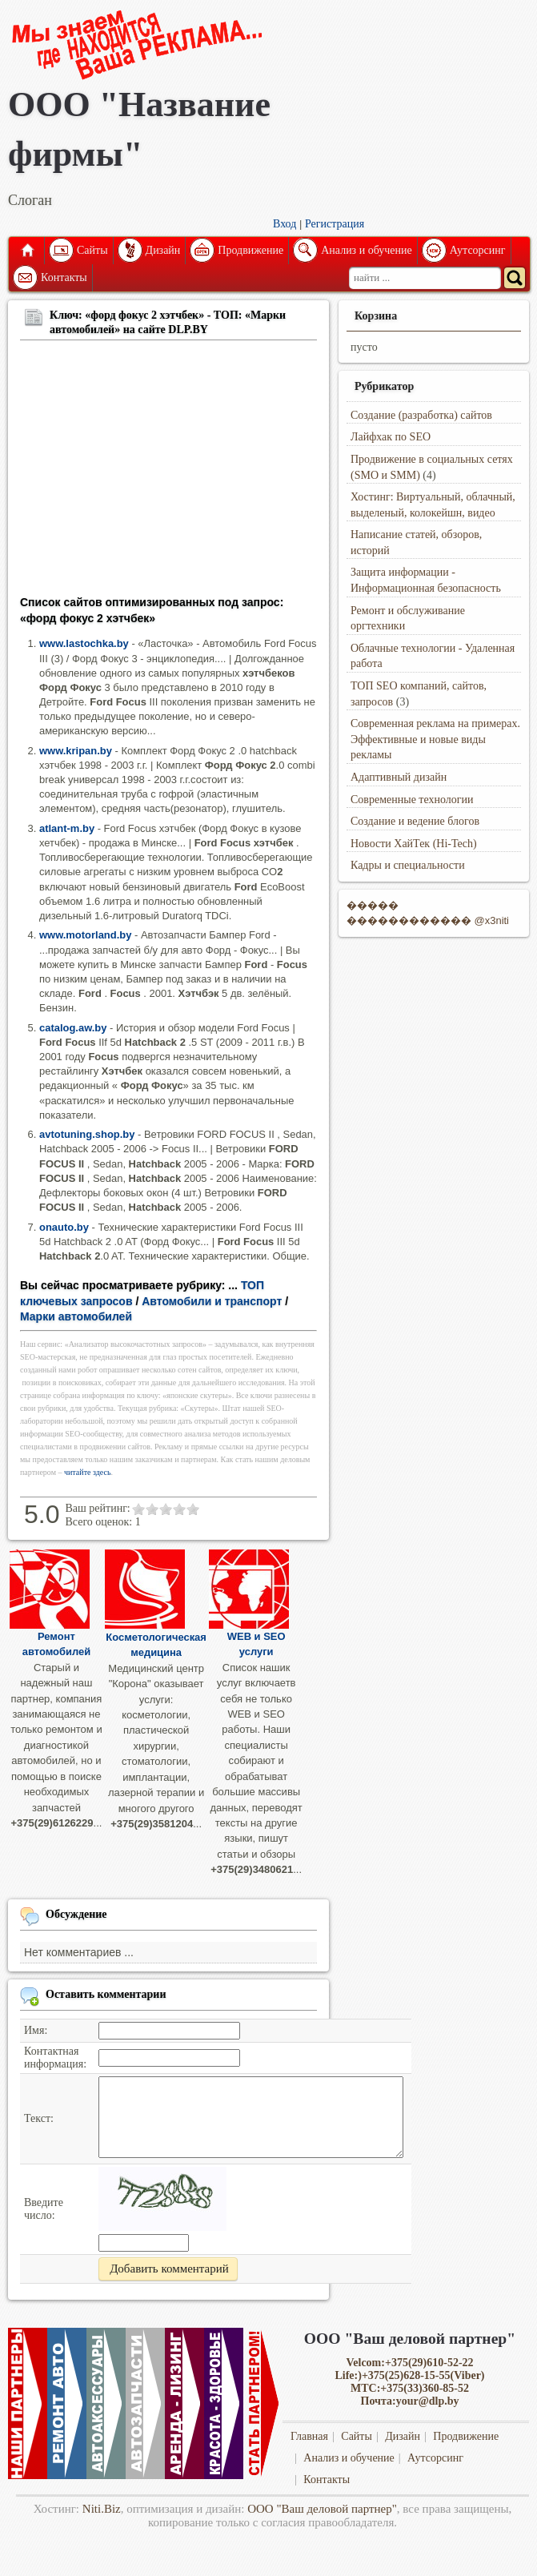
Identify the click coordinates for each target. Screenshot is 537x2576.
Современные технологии (412, 800)
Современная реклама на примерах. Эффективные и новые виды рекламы (435, 739)
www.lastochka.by (84, 643)
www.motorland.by (85, 935)
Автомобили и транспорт (212, 1301)
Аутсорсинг (478, 250)
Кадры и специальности (408, 865)
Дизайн (163, 250)
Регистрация (334, 224)
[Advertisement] (168, 471)
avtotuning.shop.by (86, 1134)
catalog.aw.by (72, 1028)
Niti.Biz (101, 2508)
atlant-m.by (66, 828)
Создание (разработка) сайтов (421, 415)
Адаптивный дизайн (399, 777)
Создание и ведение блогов (415, 821)
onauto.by (64, 1227)
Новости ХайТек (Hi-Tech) (414, 844)
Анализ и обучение (366, 250)
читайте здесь (87, 1472)
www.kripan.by (75, 751)
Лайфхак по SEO (391, 437)
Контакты (64, 277)
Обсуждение (76, 1914)
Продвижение (250, 250)
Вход (284, 224)
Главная (26, 250)
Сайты (92, 250)
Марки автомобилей (76, 1316)
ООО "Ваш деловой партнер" (322, 2508)
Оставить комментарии (106, 1994)
